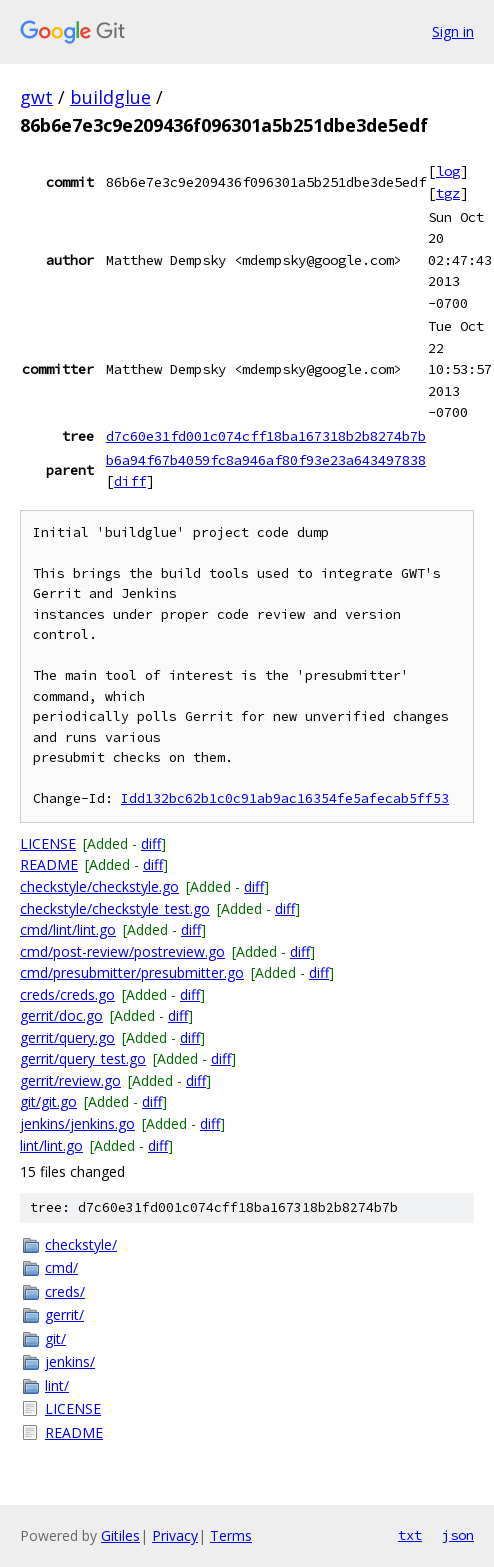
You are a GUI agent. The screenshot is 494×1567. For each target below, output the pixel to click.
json (458, 1535)
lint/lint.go (51, 1145)
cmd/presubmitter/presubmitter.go (132, 972)
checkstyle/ (81, 1244)
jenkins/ (70, 1361)
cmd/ (61, 1267)
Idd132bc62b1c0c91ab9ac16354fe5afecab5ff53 (285, 798)
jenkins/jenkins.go (77, 1123)
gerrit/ (64, 1314)
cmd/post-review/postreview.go (122, 951)
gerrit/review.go (70, 1080)
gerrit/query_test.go (83, 1058)
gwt (36, 97)
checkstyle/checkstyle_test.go (115, 908)
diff (130, 481)
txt (410, 1535)
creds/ (65, 1291)
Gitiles (120, 1535)
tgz (448, 193)
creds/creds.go (67, 994)
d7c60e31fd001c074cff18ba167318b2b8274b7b (266, 436)
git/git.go (48, 1101)
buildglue (110, 97)
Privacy (175, 1535)
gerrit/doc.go (61, 1015)
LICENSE (48, 843)
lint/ (57, 1385)
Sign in (453, 31)
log (448, 171)
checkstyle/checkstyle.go (99, 886)
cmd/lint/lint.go (68, 929)
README (49, 864)
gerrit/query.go (67, 1037)
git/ (55, 1338)
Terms (231, 1535)
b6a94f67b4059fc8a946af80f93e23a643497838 (266, 460)
